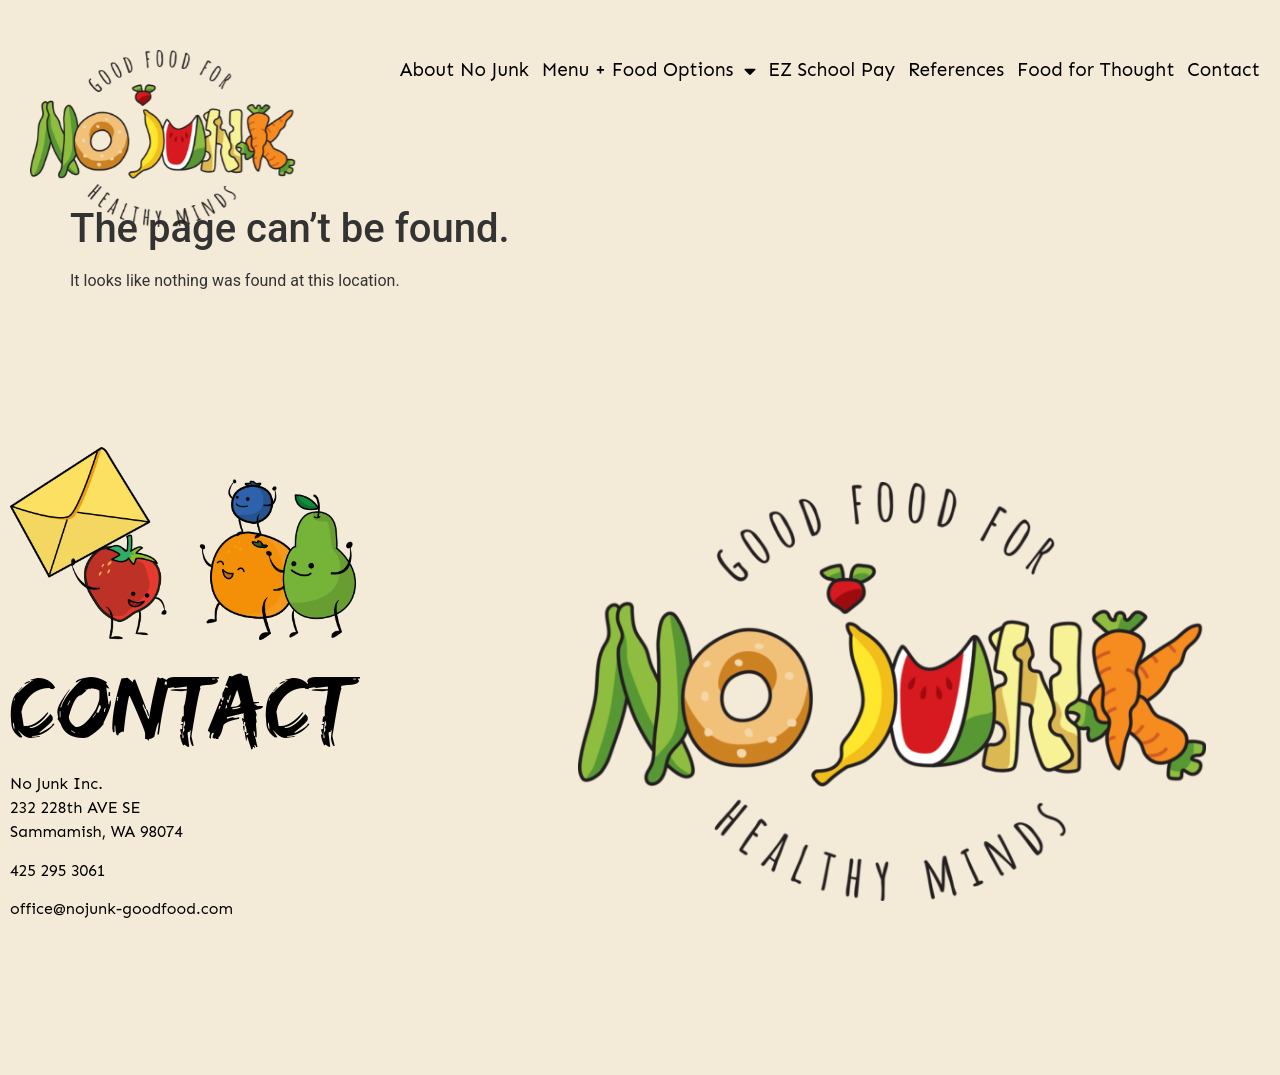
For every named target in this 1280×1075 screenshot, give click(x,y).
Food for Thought (1096, 69)
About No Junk (464, 69)
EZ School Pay (831, 69)
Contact (1223, 69)
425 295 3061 (57, 870)
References (956, 69)
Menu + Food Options (649, 70)
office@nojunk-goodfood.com (121, 908)
